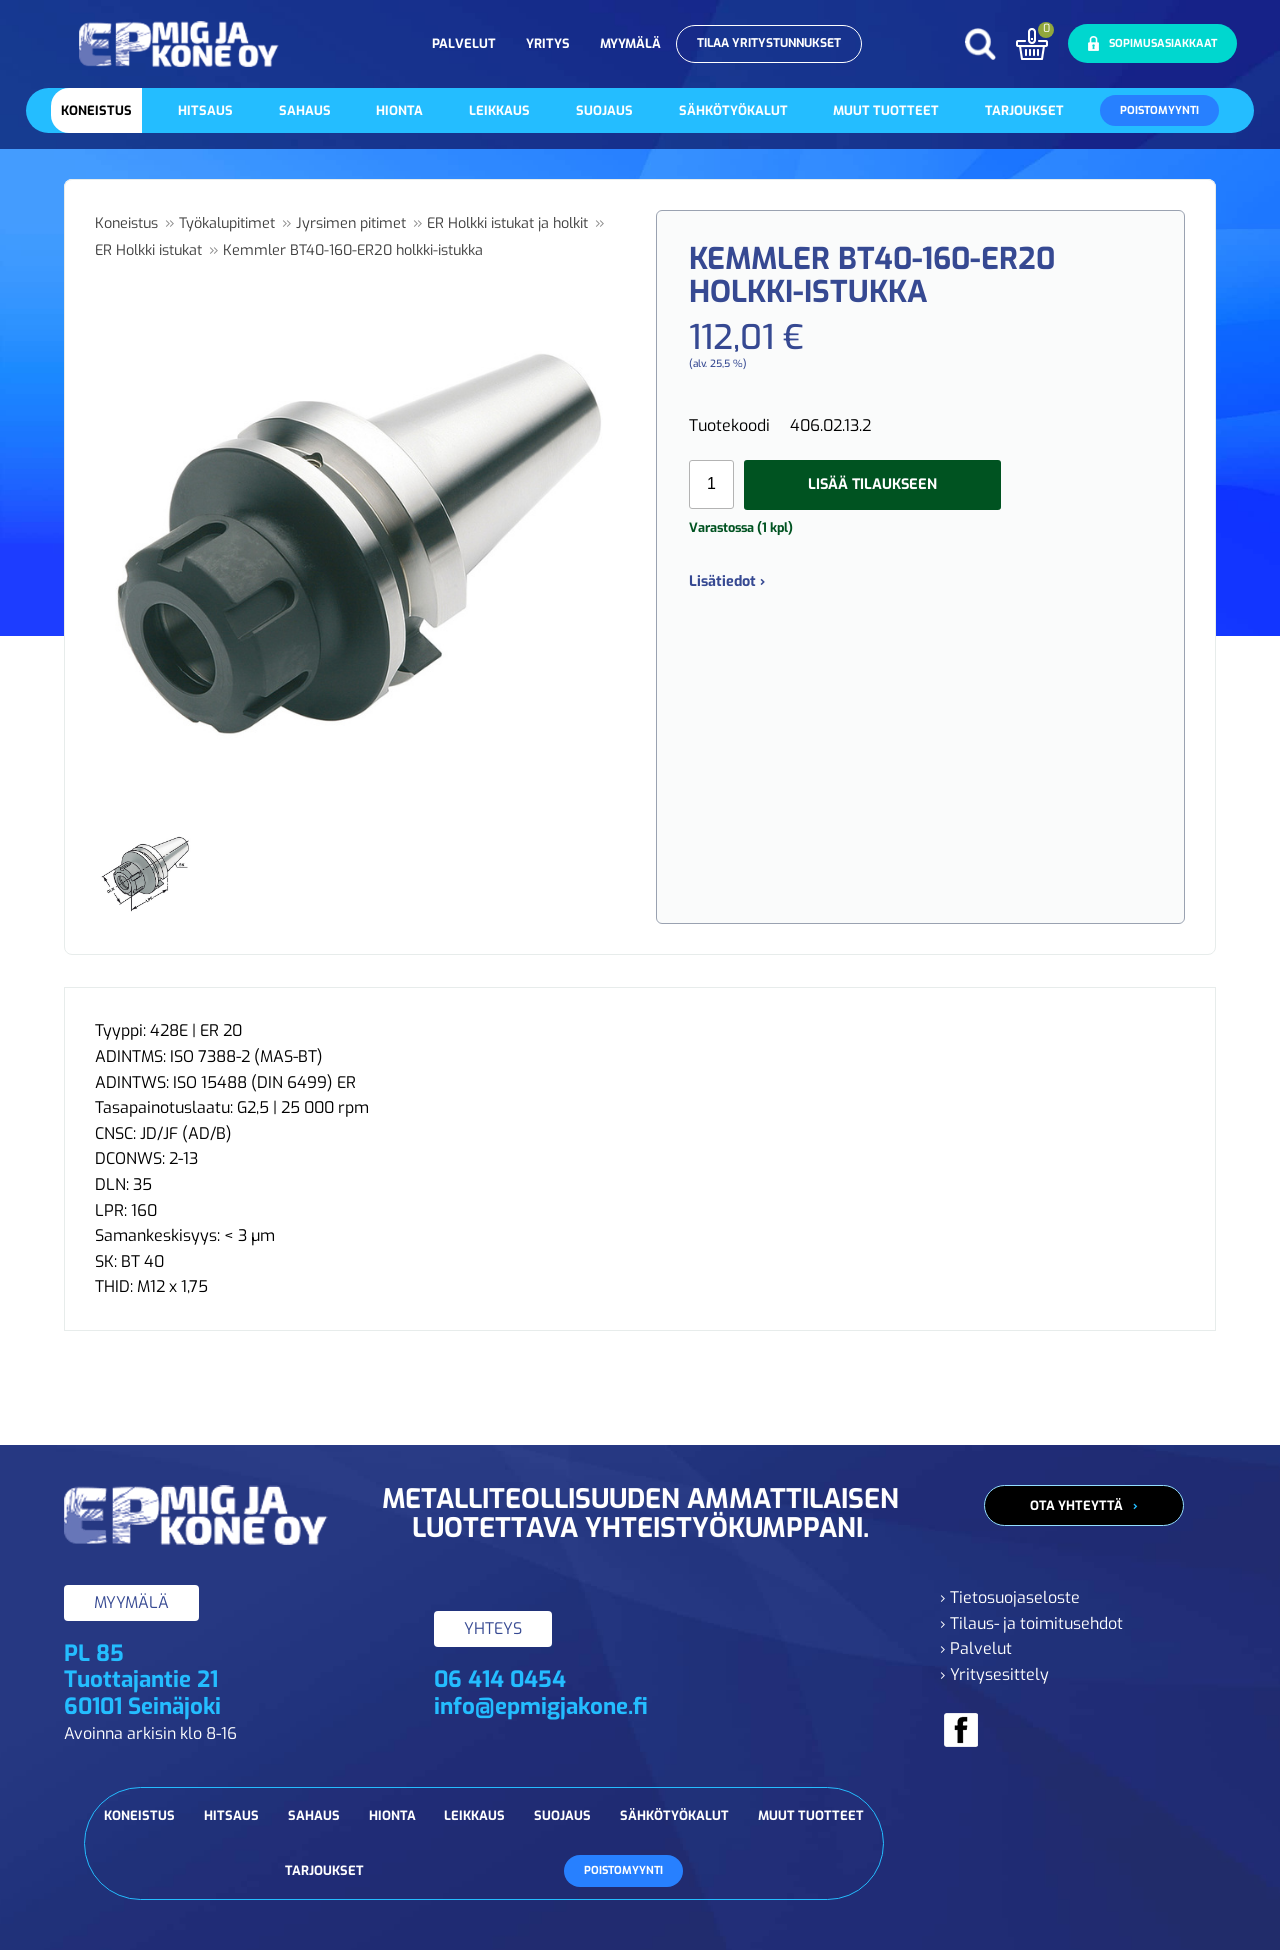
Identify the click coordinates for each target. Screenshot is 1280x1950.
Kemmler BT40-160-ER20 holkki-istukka (353, 250)
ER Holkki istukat (148, 250)
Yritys (548, 43)
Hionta (399, 110)
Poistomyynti (1159, 110)
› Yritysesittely (994, 1674)
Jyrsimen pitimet (351, 223)
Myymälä (630, 43)
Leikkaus (499, 110)
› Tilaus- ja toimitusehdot (1031, 1623)
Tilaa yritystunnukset (769, 43)
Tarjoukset (1024, 110)
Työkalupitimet (227, 223)
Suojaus (604, 110)
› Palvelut (976, 1648)
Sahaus (305, 110)
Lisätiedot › (727, 581)
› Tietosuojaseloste (1010, 1597)
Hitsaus (205, 110)
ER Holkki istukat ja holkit (507, 223)
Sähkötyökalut (733, 110)
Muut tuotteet (886, 110)
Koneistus (96, 110)
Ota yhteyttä (1076, 1505)
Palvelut (464, 43)
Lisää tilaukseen (872, 484)
